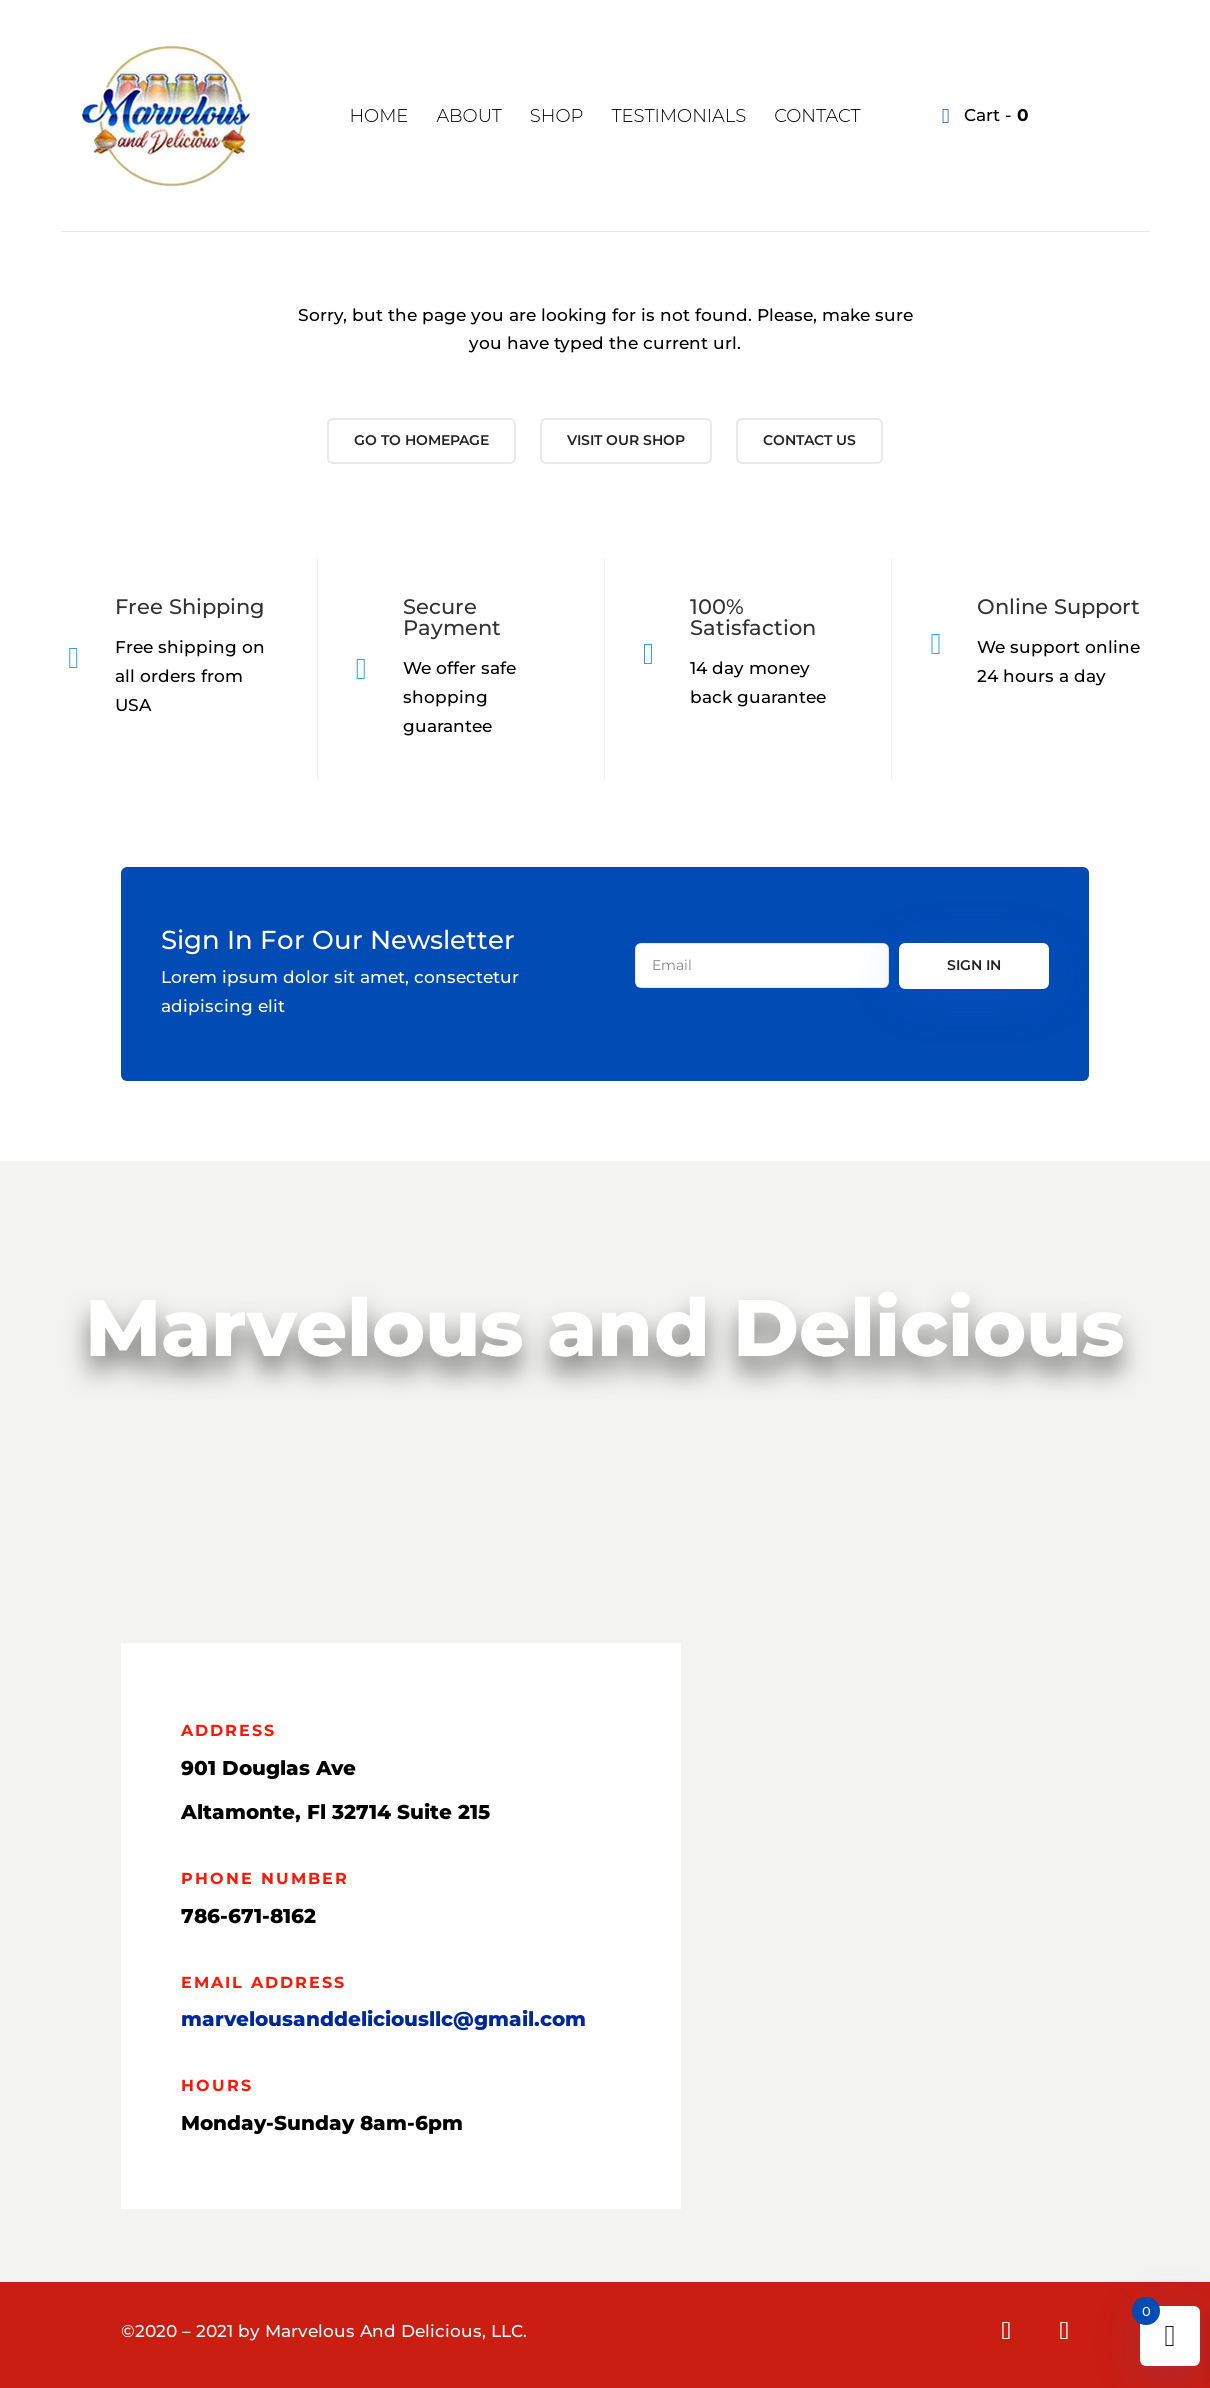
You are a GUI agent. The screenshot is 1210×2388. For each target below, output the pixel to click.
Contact (817, 116)
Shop (557, 116)
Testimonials (678, 116)
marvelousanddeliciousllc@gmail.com (383, 2019)
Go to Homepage (421, 440)
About (468, 116)
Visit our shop (626, 440)
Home (378, 116)
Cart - (994, 115)
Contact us (809, 440)
